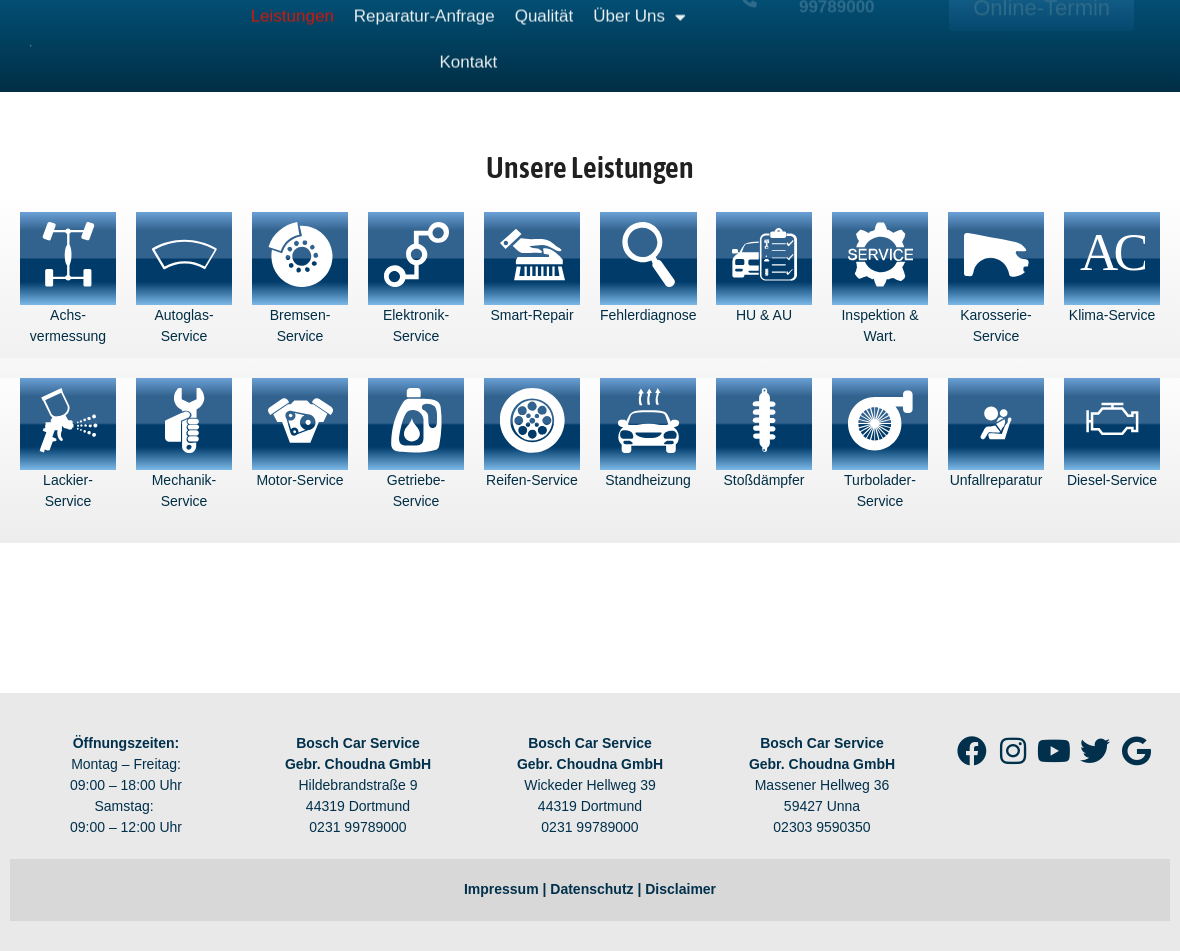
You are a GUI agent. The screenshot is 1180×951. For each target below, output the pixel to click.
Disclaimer (680, 889)
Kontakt (469, 44)
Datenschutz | (597, 889)
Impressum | (507, 889)
